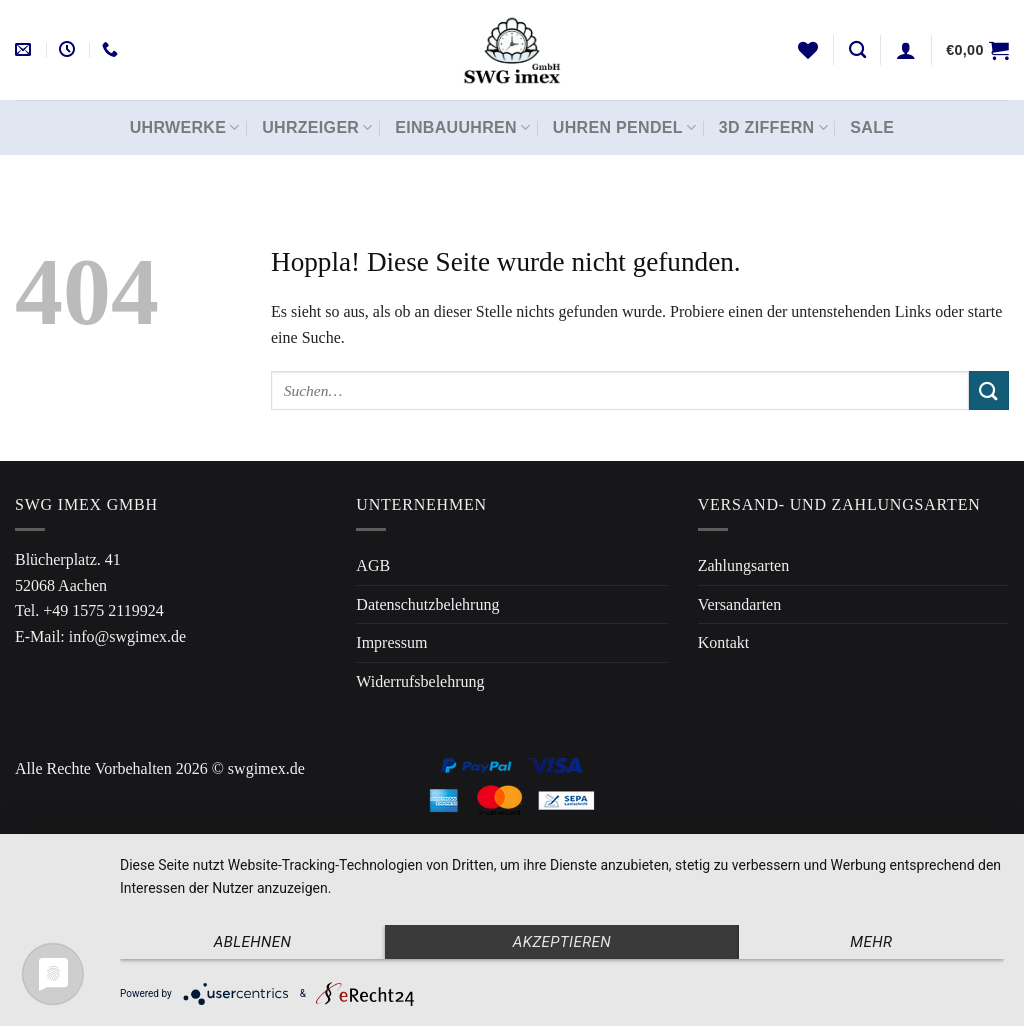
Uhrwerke (185, 127)
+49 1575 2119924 (103, 610)
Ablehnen (253, 942)
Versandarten (740, 604)
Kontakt (724, 642)
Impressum (391, 642)
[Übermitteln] (989, 390)
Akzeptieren (562, 942)
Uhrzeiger (317, 127)
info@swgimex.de (127, 636)
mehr (871, 942)
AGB (373, 565)
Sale (872, 127)
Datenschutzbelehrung (427, 604)
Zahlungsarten (744, 565)
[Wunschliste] (808, 50)
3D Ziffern (773, 127)
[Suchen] (857, 50)
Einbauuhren (462, 127)
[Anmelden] (906, 50)
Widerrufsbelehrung (420, 681)
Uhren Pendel (625, 127)
